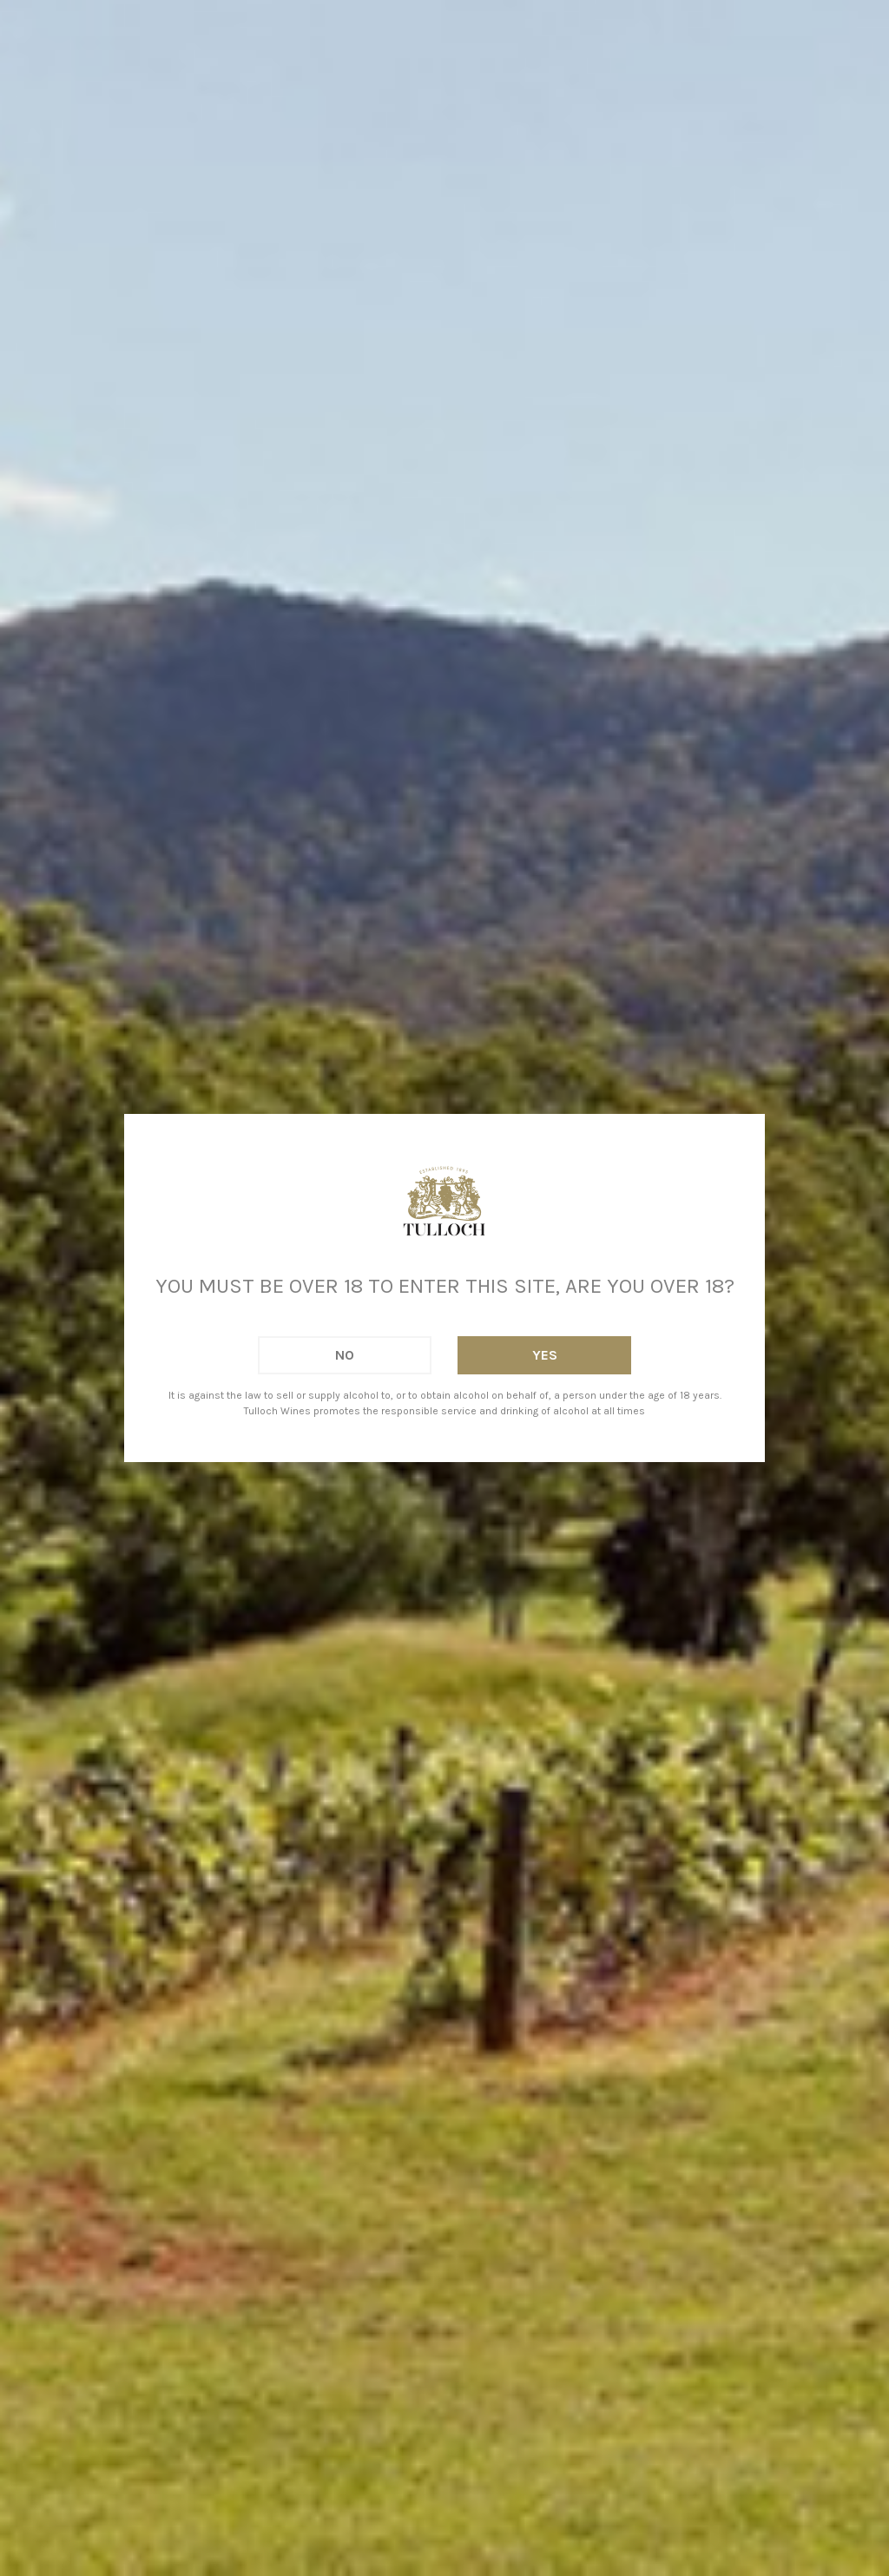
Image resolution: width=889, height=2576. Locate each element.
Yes (544, 1355)
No (344, 1355)
